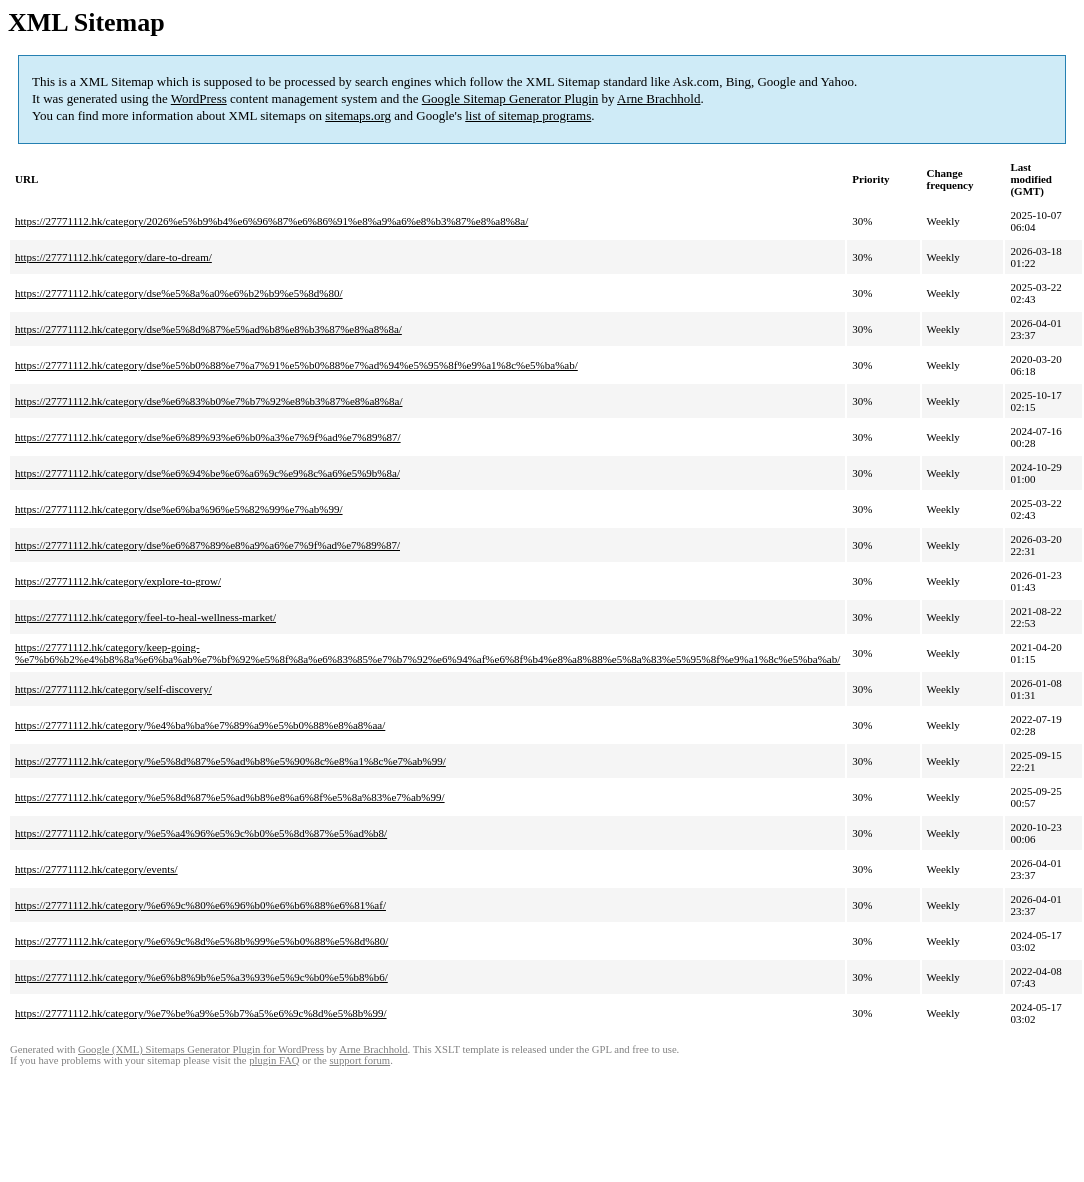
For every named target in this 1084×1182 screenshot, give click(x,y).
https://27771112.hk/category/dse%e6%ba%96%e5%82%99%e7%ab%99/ (179, 509)
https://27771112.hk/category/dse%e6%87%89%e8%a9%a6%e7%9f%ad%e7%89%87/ (207, 545)
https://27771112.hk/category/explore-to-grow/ (118, 581)
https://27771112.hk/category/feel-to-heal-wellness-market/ (145, 617)
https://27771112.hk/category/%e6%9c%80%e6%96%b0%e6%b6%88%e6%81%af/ (200, 905)
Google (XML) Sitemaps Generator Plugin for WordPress (201, 1049)
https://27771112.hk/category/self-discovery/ (113, 689)
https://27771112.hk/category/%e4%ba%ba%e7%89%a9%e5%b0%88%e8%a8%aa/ (200, 725)
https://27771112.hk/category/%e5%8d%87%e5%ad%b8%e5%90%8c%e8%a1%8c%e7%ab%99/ (230, 761)
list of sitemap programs (528, 115)
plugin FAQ (274, 1060)
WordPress (199, 98)
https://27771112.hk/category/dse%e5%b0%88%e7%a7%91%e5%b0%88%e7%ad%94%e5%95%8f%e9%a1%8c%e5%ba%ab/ (296, 365)
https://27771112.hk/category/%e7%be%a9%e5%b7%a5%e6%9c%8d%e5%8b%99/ (201, 1013)
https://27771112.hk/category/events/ (96, 869)
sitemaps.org (358, 115)
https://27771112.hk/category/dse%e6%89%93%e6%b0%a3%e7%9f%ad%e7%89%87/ (208, 437)
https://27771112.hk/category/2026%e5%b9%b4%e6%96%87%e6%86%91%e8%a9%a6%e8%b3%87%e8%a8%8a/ (271, 221)
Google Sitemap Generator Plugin (510, 98)
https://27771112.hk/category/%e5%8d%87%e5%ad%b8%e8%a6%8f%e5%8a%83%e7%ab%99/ (230, 797)
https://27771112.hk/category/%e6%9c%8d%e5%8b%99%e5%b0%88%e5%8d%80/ (201, 941)
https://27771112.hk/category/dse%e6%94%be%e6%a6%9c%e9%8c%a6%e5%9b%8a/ (207, 473)
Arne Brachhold (658, 98)
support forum (359, 1060)
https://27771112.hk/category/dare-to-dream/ (113, 257)
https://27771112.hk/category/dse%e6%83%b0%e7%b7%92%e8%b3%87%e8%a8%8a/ (208, 401)
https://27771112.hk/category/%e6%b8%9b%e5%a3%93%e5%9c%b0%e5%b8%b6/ (201, 977)
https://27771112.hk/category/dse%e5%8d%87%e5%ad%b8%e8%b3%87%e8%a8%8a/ (208, 329)
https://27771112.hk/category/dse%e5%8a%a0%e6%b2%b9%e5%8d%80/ (179, 293)
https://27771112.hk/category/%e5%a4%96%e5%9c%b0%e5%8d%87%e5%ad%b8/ (201, 833)
